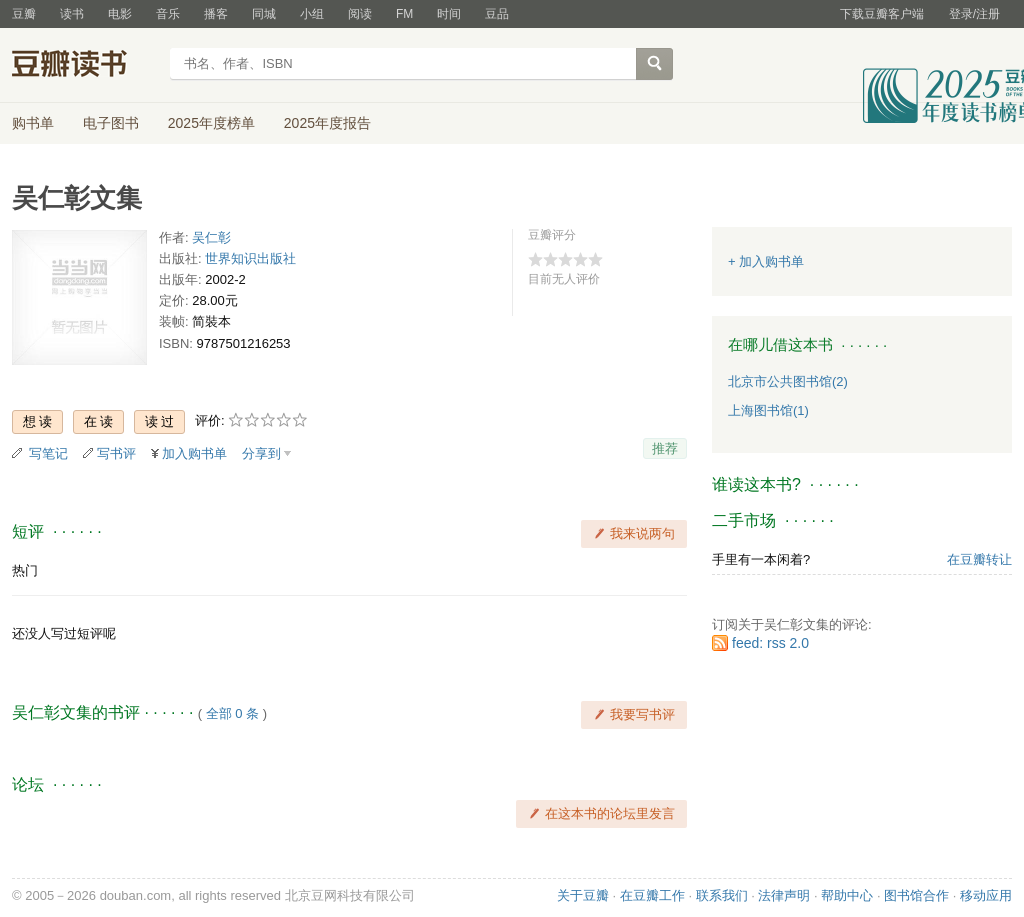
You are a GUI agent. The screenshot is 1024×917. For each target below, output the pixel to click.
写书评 (116, 453)
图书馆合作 (916, 895)
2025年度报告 (327, 123)
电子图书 (111, 123)
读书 (72, 14)
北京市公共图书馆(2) (788, 381)
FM (404, 14)
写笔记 (48, 453)
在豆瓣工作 (652, 895)
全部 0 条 (232, 713)
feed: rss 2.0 (770, 643)
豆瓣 (24, 14)
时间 (449, 14)
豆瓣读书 (84, 66)
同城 (264, 14)
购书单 (33, 123)
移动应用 (986, 895)
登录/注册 (974, 14)
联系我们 (722, 895)
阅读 (360, 14)
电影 (120, 14)
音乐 (168, 14)
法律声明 (784, 895)
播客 (216, 14)
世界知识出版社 (250, 258)
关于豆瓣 (583, 895)
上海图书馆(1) (768, 410)
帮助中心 (847, 895)
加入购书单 (194, 453)
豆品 (497, 14)
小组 (312, 14)
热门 (25, 570)
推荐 (665, 448)
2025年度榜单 (211, 123)
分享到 (261, 453)
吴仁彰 (211, 237)
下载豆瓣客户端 (882, 14)
